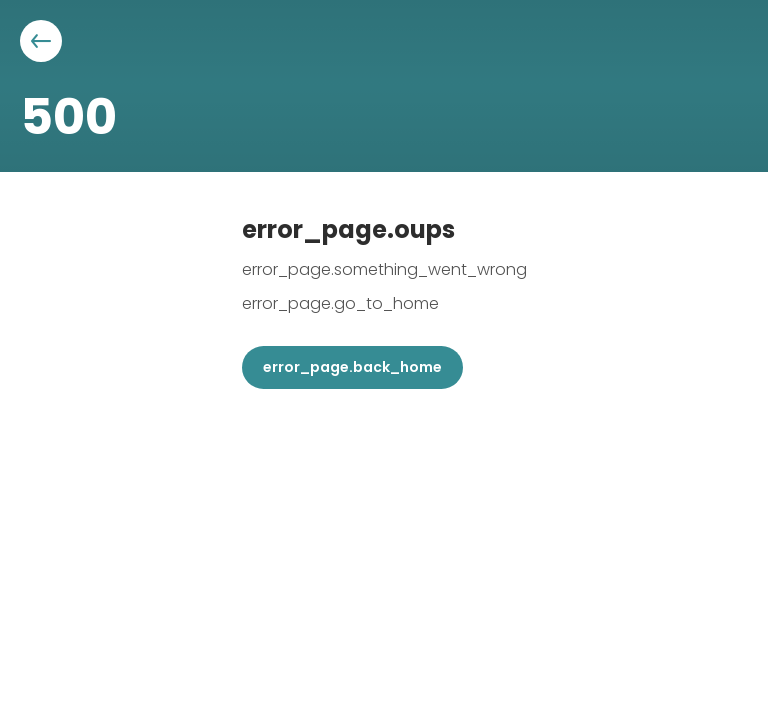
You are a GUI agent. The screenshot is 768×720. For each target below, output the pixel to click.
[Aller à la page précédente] (41, 41)
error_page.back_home (352, 367)
